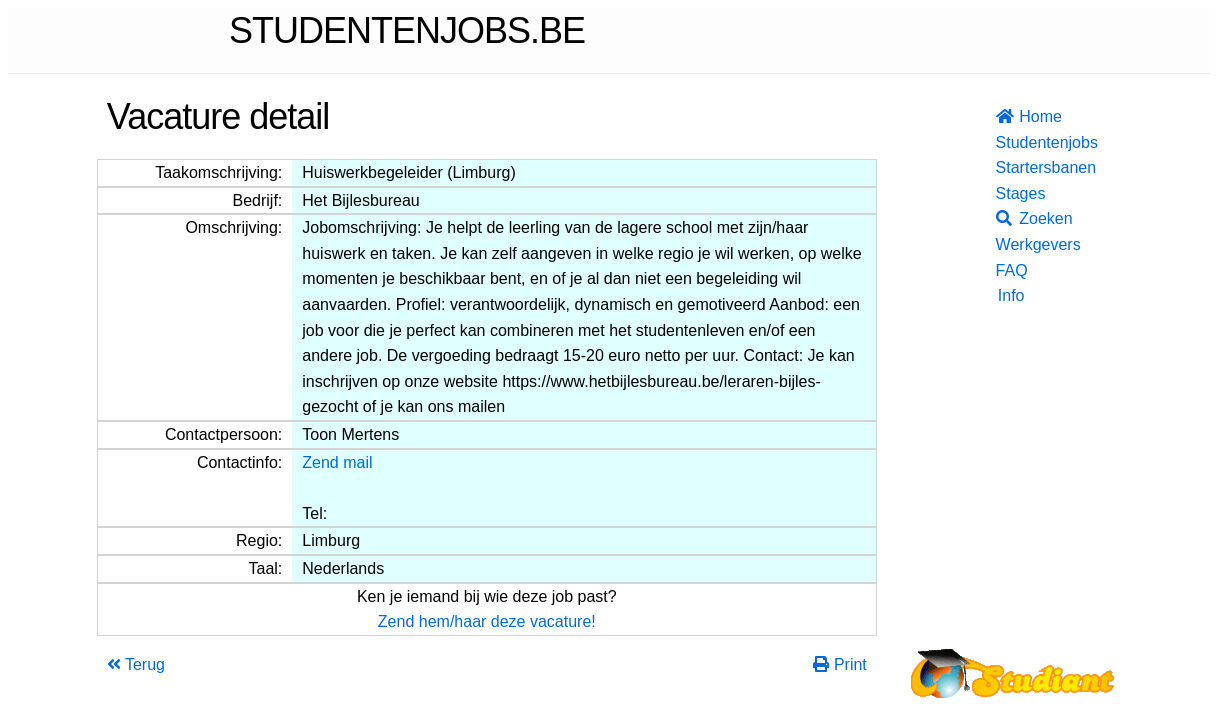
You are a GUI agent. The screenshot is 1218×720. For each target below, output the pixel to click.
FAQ (1010, 270)
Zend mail (337, 462)
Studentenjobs (1010, 142)
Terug (136, 664)
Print (839, 664)
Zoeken (1010, 218)
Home (1010, 116)
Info (1011, 295)
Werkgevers (1010, 244)
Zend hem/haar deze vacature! (487, 621)
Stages (1010, 193)
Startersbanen (1010, 167)
